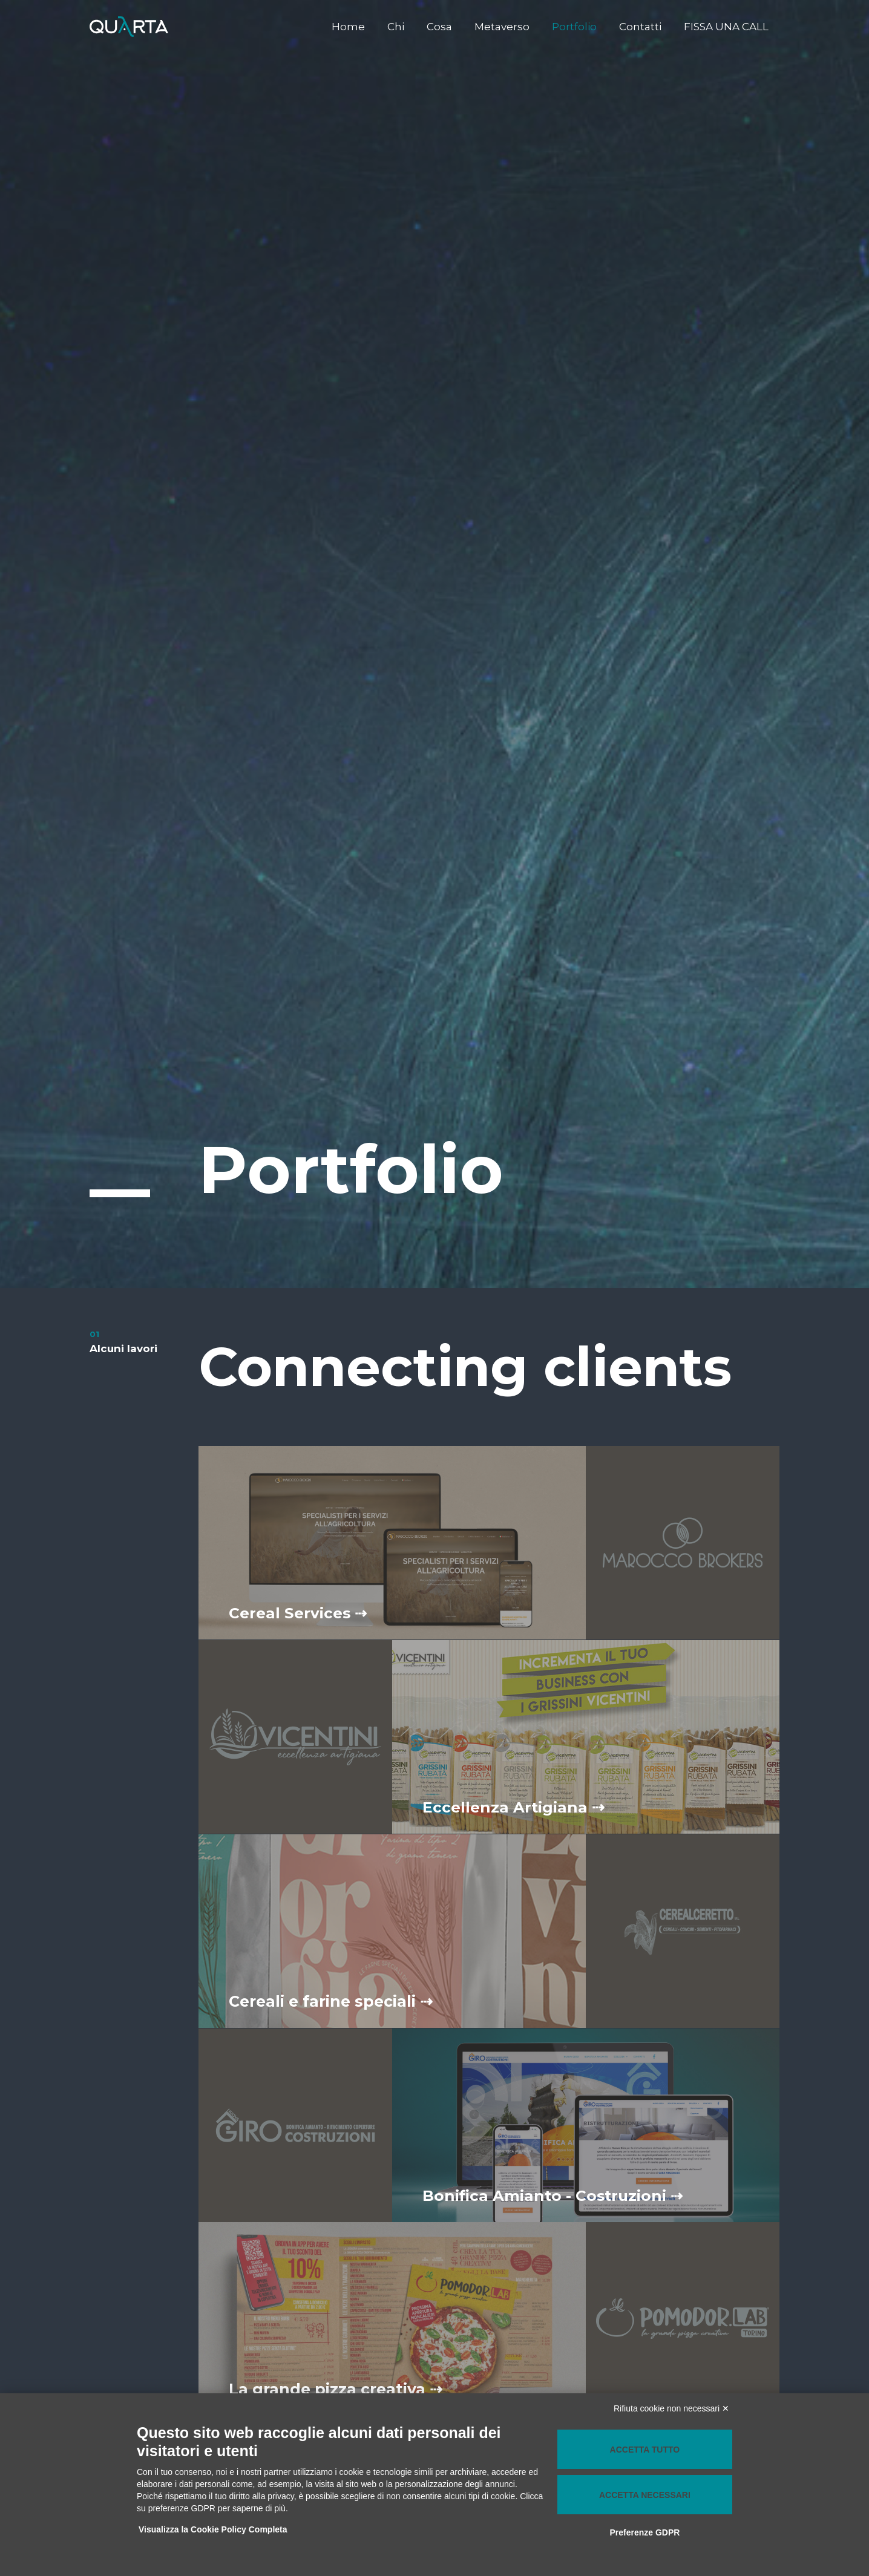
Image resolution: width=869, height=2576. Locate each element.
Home (359, 27)
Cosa (447, 27)
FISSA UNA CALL (726, 27)
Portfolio (578, 27)
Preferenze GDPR (644, 2532)
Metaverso (508, 27)
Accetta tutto (645, 2449)
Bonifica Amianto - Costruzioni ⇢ (554, 2195)
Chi (405, 27)
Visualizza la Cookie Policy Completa (214, 2529)
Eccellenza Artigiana (513, 1807)
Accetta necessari (644, 2495)
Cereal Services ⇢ (298, 1613)
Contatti (642, 27)
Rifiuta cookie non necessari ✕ (671, 2408)
